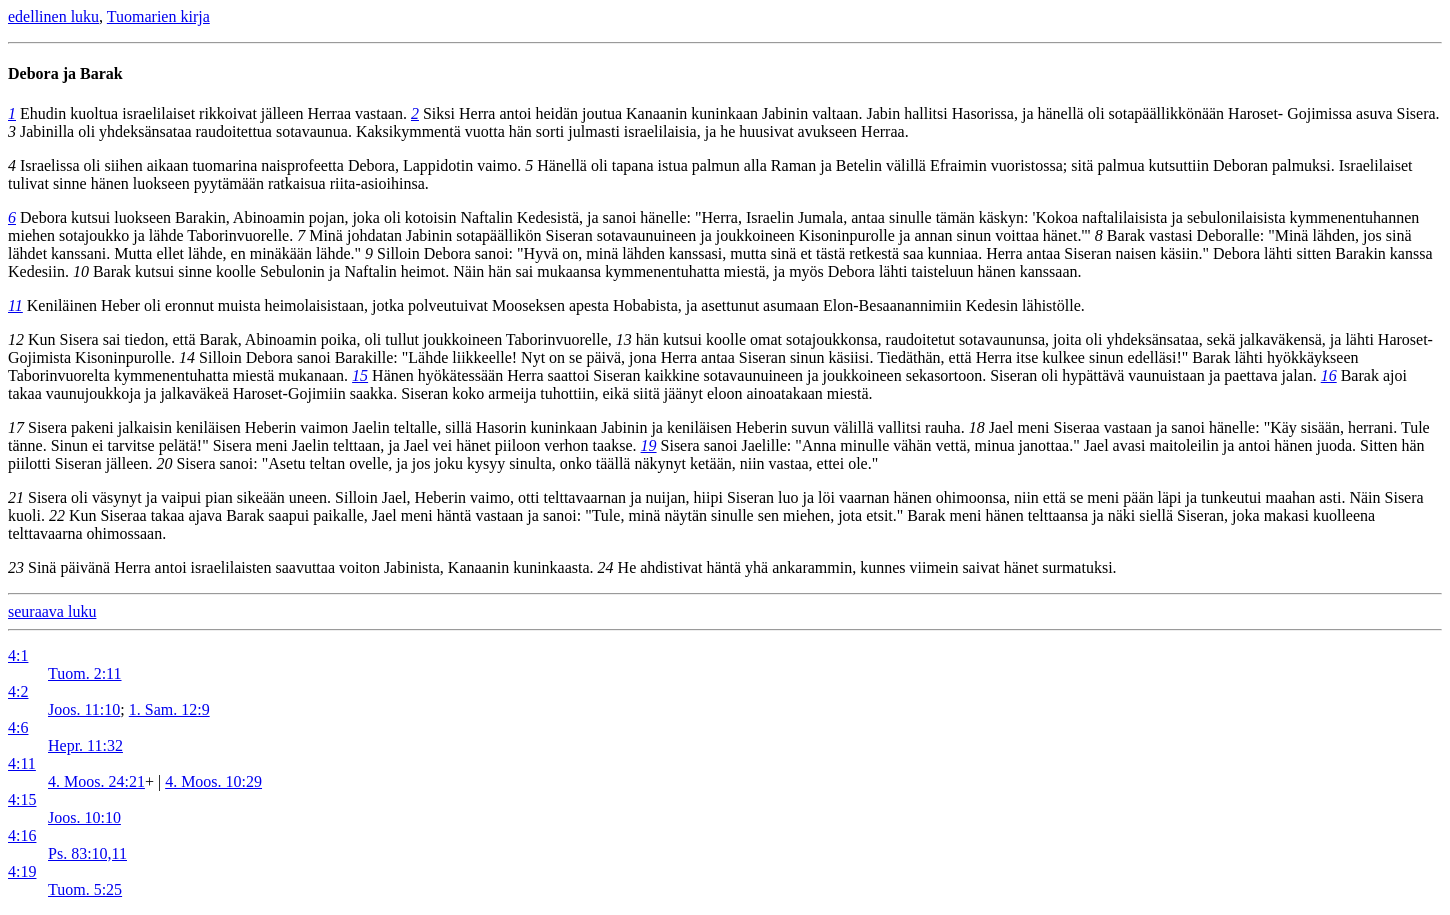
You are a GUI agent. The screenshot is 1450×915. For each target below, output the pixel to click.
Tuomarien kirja (158, 16)
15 (360, 375)
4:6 (18, 727)
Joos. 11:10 (84, 709)
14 (187, 357)
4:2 (18, 691)
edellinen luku (53, 16)
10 (81, 271)
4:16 (22, 835)
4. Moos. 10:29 (213, 781)
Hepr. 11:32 (85, 745)
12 (16, 339)
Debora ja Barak (65, 73)
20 (164, 463)
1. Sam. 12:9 (169, 709)
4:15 (22, 799)
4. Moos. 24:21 (96, 781)
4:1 (18, 655)
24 (606, 567)
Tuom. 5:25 (85, 889)
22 (57, 515)
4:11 (22, 763)
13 (624, 339)
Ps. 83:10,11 (87, 853)
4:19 (22, 871)
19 (649, 445)
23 (16, 567)
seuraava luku (52, 611)
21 (16, 497)
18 (977, 427)
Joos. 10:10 (84, 817)
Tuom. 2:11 (85, 673)
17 (16, 427)
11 (15, 305)
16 (1329, 375)
